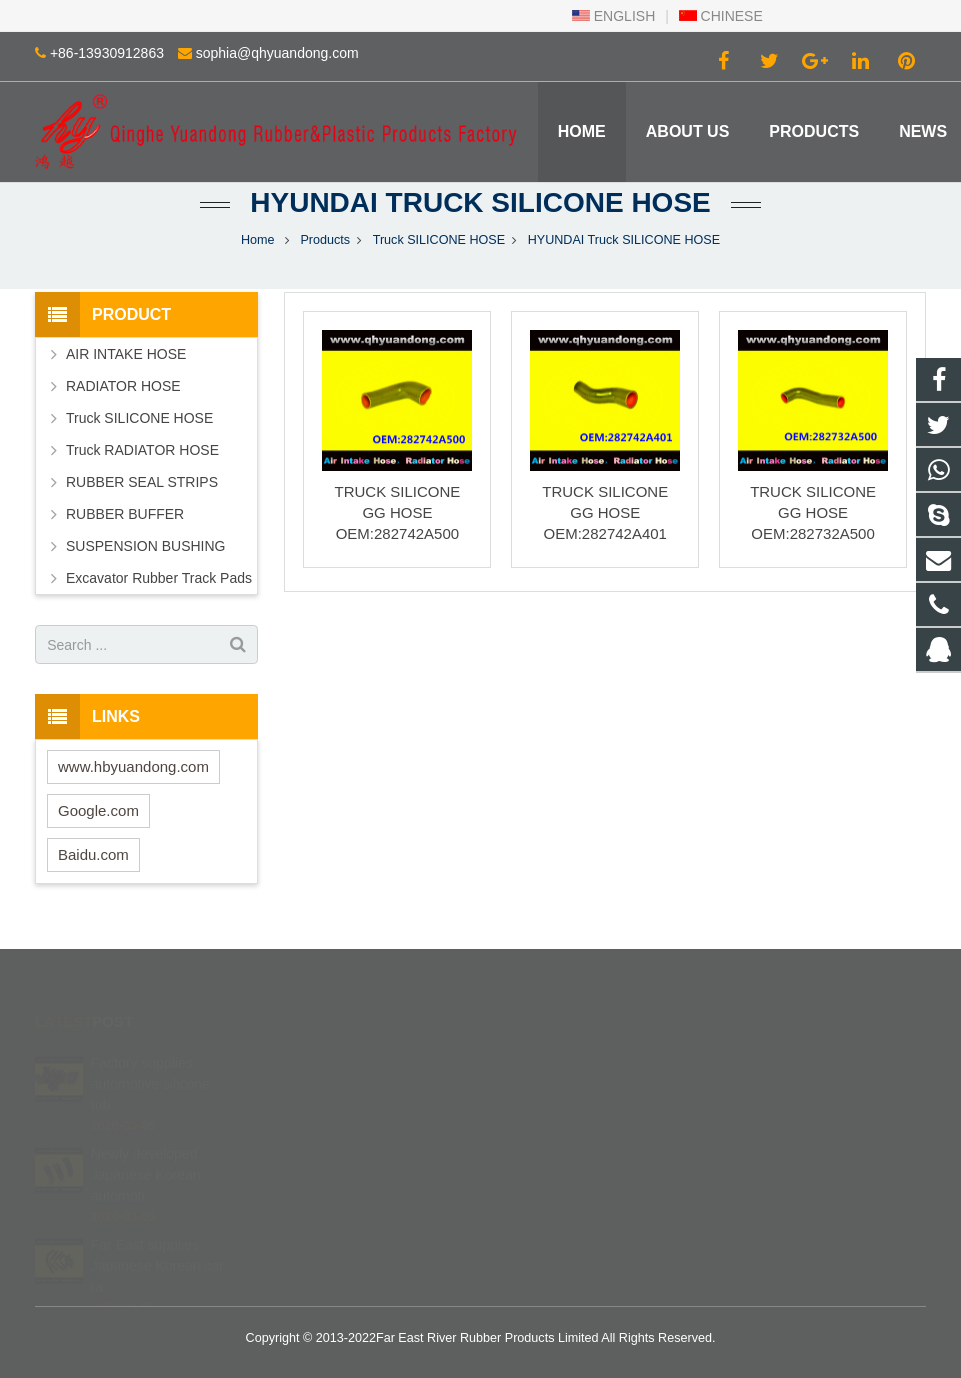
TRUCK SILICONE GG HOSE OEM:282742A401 (605, 512)
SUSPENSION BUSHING (145, 546)
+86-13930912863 (107, 53)
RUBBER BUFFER (125, 514)
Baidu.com (93, 854)
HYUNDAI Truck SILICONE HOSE (480, 202)
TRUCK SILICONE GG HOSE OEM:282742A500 (397, 512)
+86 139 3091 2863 (570, 1086)
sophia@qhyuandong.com (277, 53)
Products (325, 240)
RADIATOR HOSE (123, 386)
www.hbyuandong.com (133, 766)
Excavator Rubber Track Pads (159, 578)
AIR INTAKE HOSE (126, 354)
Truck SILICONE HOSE (439, 240)
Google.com (98, 810)
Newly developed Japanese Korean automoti (146, 1146)
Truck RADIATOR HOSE (142, 450)
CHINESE (721, 16)
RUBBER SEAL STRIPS (142, 482)
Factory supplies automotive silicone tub (150, 1055)
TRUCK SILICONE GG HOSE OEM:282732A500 (813, 512)
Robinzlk (540, 1173)
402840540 (549, 1057)
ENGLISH (613, 16)
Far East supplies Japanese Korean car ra (157, 1237)
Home (258, 240)
